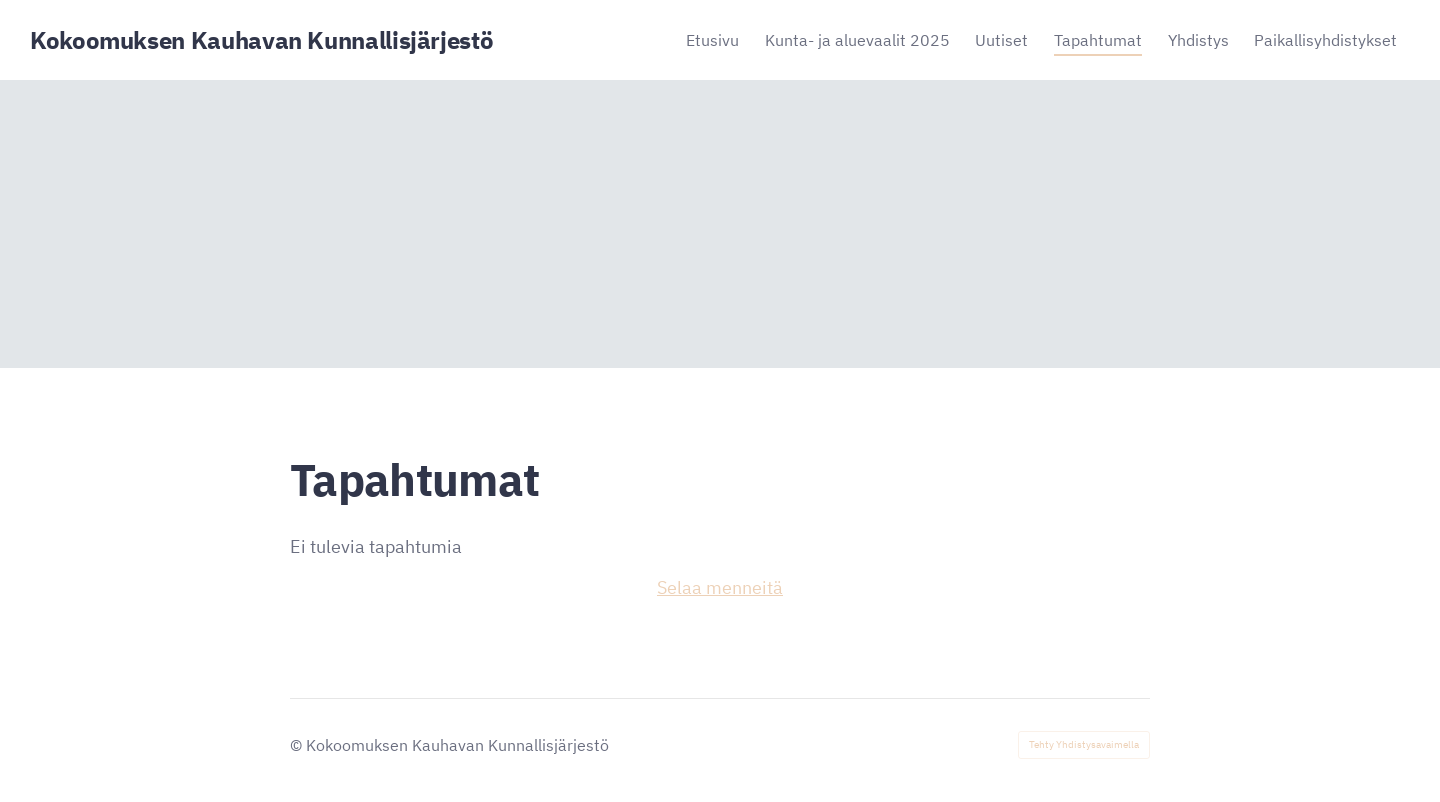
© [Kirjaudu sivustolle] (298, 745)
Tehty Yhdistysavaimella (1084, 744)
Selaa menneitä (720, 587)
